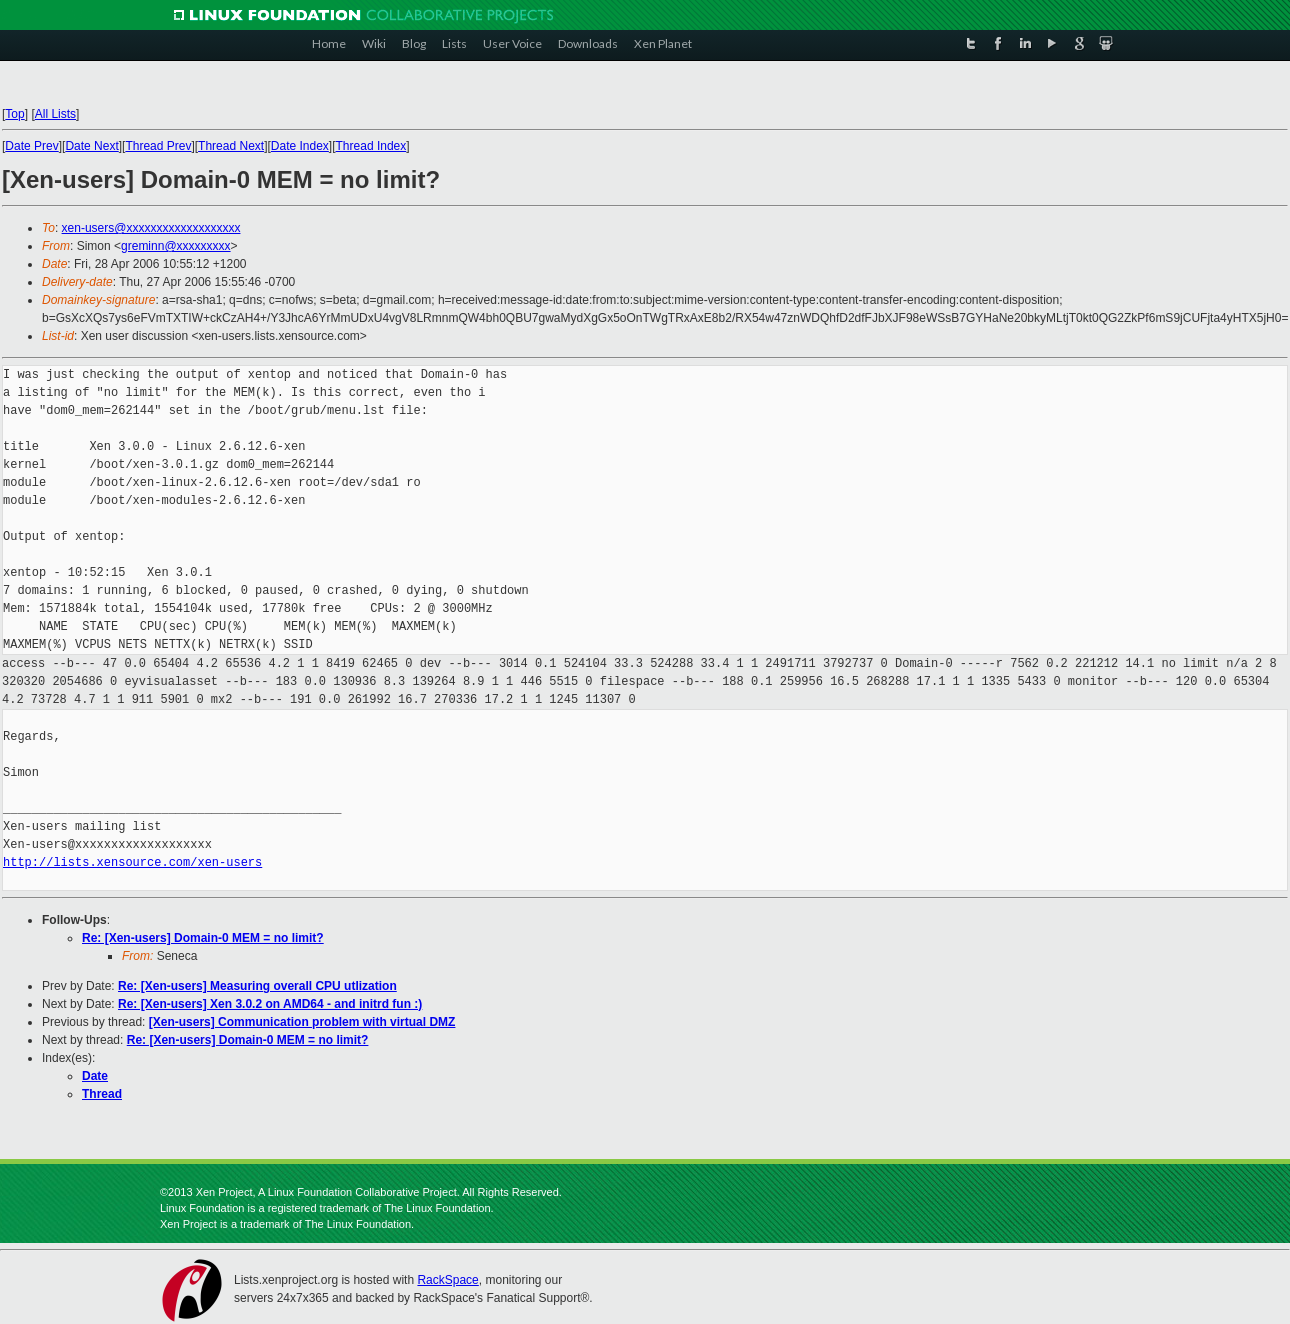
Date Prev (31, 146)
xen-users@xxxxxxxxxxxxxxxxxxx (151, 228)
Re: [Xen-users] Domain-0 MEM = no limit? (203, 938)
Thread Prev (158, 146)
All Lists (55, 114)
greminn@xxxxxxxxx (176, 246)
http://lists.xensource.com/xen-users (132, 862)
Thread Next (231, 146)
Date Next (91, 146)
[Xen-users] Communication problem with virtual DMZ (302, 1022)
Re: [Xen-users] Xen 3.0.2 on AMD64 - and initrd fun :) (270, 1004)
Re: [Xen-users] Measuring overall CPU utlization (257, 986)
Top (14, 114)
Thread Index (371, 146)
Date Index (300, 146)
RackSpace (447, 1280)
